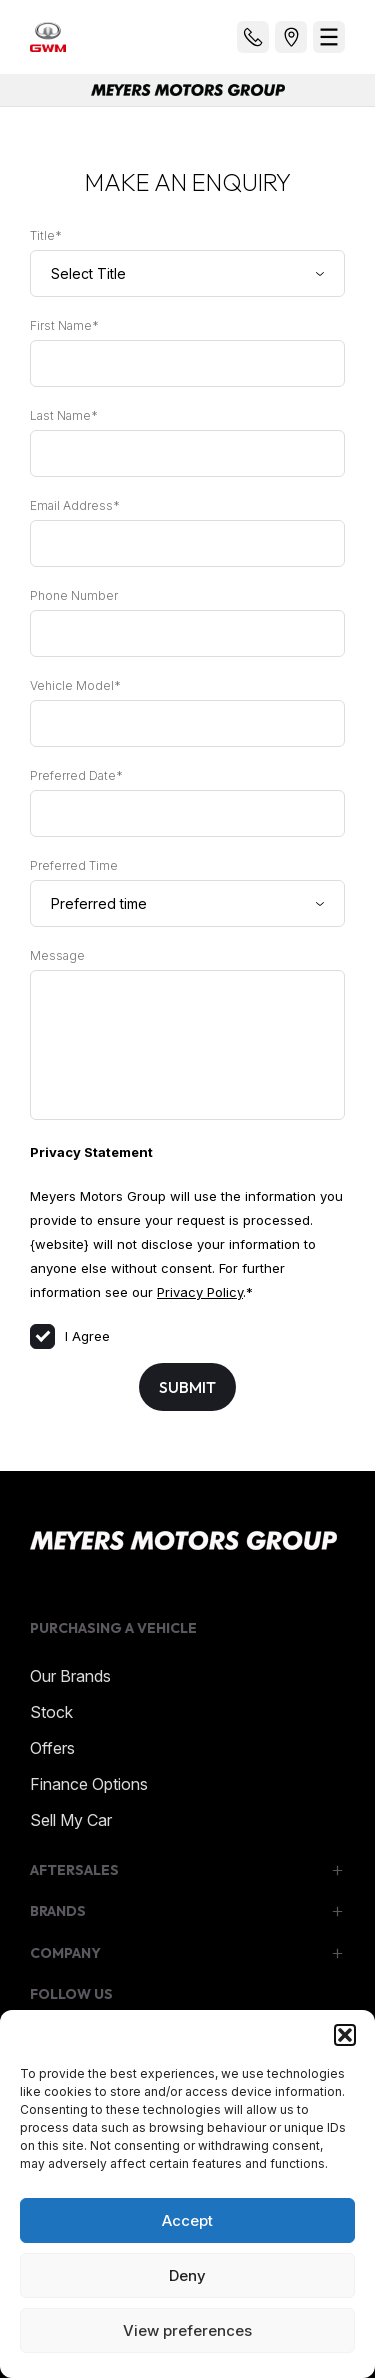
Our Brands (70, 1676)
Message (57, 955)
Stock (51, 1712)
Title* (46, 235)
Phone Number (74, 595)
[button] (345, 2035)
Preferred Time (74, 865)
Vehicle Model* (75, 685)
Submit (187, 1387)
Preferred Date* (76, 775)
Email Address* (75, 505)
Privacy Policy (200, 1292)
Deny (187, 2275)
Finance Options (89, 1784)
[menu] (329, 37)
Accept (187, 2220)
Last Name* (64, 415)
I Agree (70, 1336)
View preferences (187, 2330)
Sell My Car (71, 1820)
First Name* (64, 325)
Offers (52, 1748)
